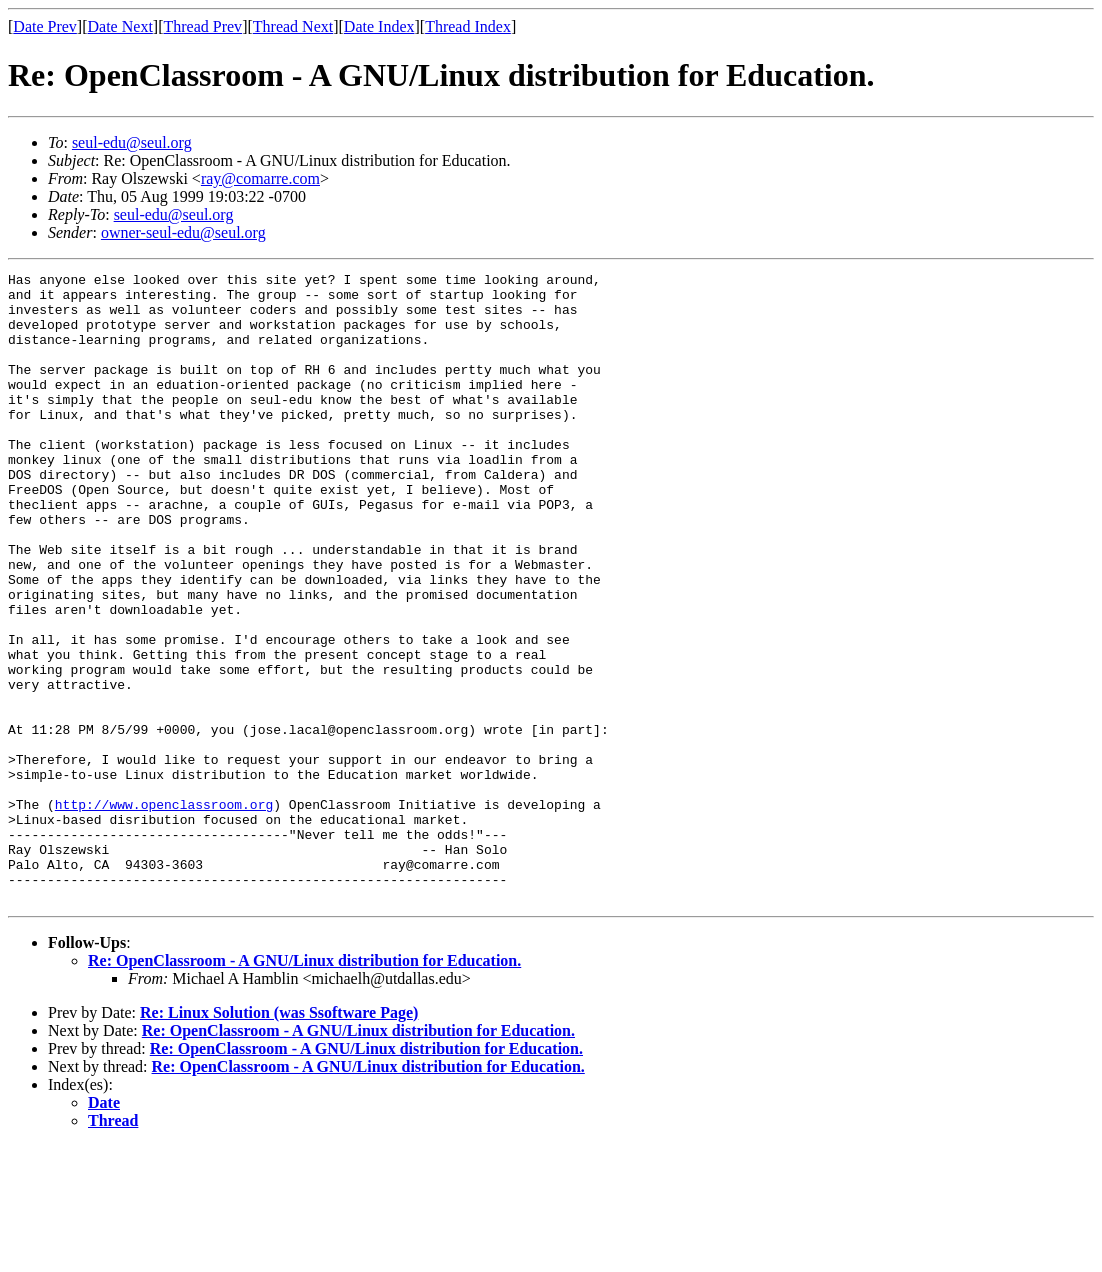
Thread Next (293, 26)
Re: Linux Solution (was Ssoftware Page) (279, 1138)
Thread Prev (202, 26)
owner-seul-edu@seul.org (183, 232)
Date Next (120, 26)
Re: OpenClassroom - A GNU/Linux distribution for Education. (304, 1086)
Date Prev (45, 26)
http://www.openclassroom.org (164, 912)
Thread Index (468, 26)
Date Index (379, 26)
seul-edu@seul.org (132, 142)
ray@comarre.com (260, 178)
